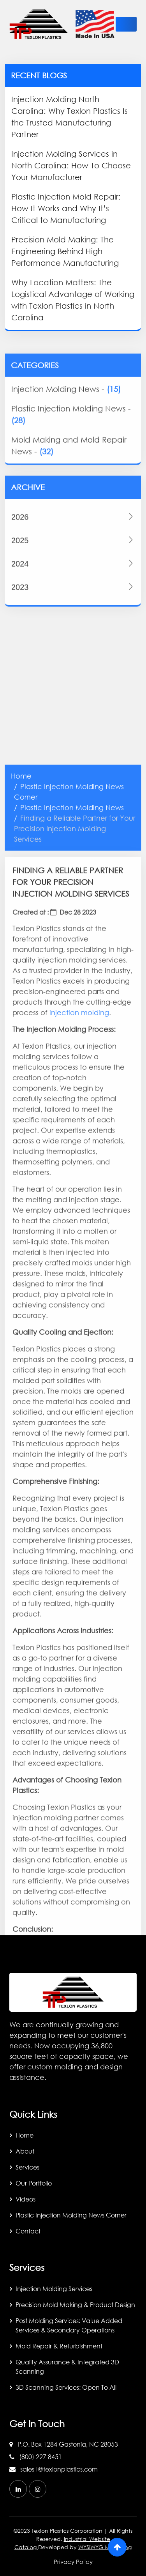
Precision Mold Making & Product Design (75, 2304)
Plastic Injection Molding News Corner (71, 2215)
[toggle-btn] (126, 24)
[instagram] (37, 2489)
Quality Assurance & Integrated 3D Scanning (67, 2366)
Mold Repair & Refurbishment (59, 2346)
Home (21, 1294)
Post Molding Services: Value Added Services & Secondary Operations (69, 2325)
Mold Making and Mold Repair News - (69, 489)
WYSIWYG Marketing (105, 2547)
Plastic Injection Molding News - (71, 458)
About (25, 2151)
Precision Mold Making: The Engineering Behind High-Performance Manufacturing (65, 251)
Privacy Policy (73, 2561)
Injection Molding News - (66, 432)
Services (27, 2167)
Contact (28, 2231)
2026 (73, 568)
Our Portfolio (34, 2183)
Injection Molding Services (54, 2288)
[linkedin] (18, 2489)
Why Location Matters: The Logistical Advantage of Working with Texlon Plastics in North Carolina (72, 300)
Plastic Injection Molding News (72, 1326)
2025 (73, 592)
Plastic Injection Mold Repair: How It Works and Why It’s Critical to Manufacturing (66, 208)
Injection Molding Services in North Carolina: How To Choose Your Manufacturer (71, 165)
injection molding (79, 1531)
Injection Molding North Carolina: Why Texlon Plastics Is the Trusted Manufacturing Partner (69, 117)
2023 (73, 639)
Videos (25, 2199)
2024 (73, 615)
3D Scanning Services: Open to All (66, 2387)
